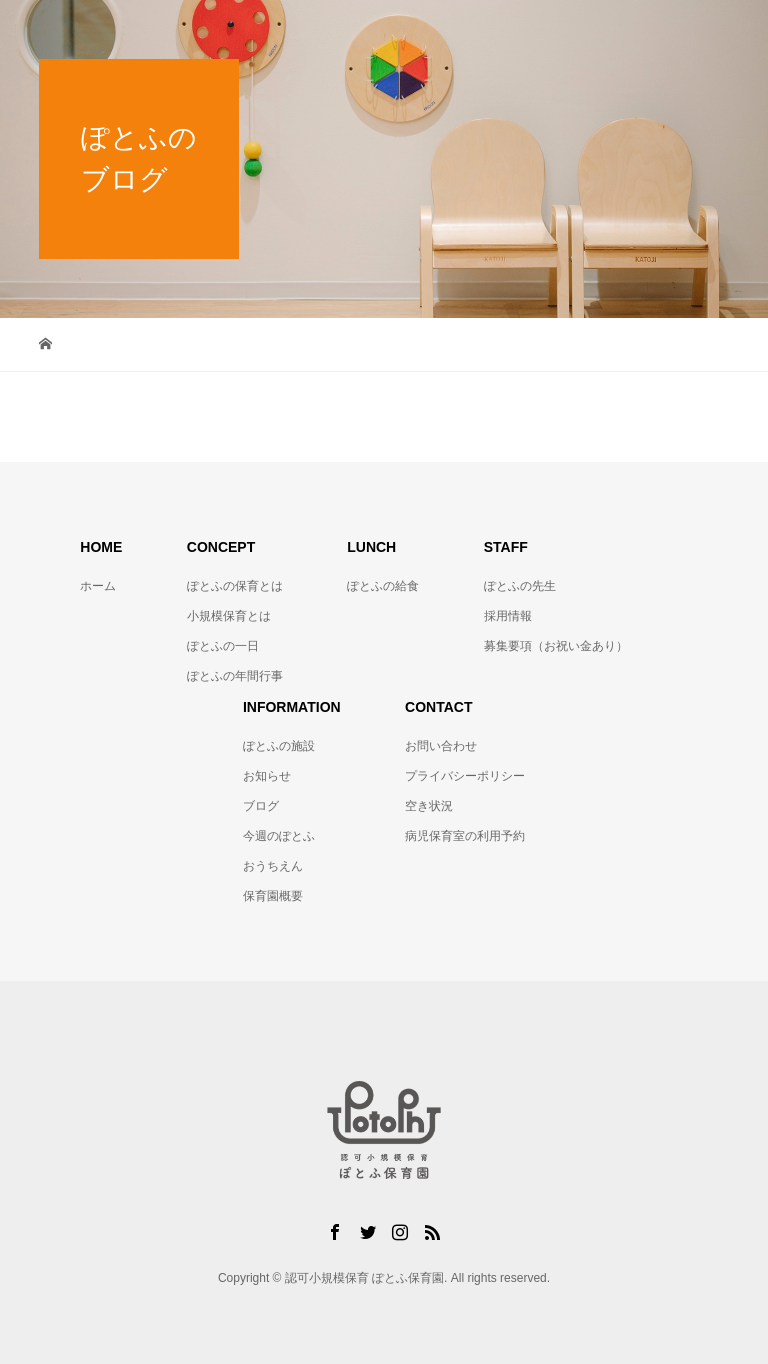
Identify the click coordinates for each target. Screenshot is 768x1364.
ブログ (261, 806)
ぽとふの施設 (279, 746)
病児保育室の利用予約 (465, 836)
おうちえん (273, 866)
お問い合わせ (441, 746)
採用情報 (508, 616)
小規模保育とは (229, 616)
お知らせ (267, 776)
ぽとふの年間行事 (235, 676)
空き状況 (429, 806)
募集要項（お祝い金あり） (556, 646)
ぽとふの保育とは (235, 586)
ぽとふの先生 (520, 586)
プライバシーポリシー (465, 776)
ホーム (98, 586)
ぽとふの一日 (223, 646)
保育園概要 (273, 896)
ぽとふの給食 (383, 586)
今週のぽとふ (279, 836)
